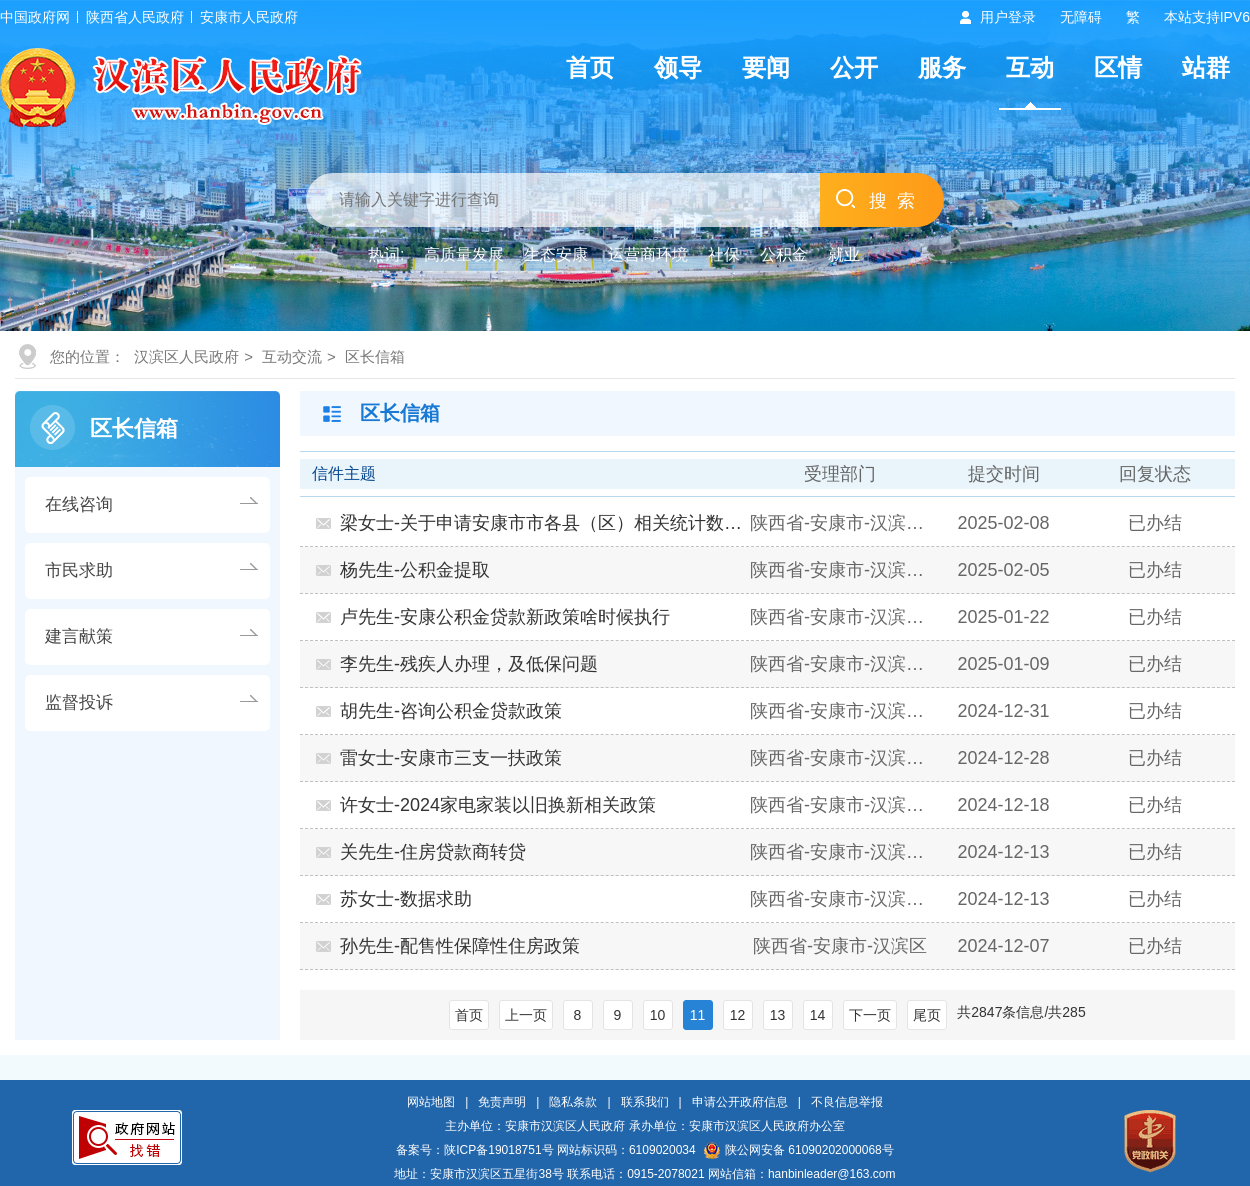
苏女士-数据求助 (406, 899)
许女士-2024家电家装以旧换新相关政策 (498, 805)
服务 (942, 67)
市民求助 (79, 570)
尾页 (927, 1015)
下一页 (870, 1015)
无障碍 (1081, 17)
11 (698, 1015)
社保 (724, 254)
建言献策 (79, 636)
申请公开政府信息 (740, 1102)
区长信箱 (375, 356)
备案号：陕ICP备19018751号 (474, 1150)
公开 (854, 67)
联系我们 (645, 1102)
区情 (1118, 67)
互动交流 (292, 356)
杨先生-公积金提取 (415, 570)
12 (738, 1015)
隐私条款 (573, 1102)
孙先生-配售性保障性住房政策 (460, 946)
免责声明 (502, 1102)
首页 (590, 67)
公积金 (784, 254)
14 (818, 1015)
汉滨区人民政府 (186, 356)
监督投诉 (79, 702)
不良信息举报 (847, 1102)
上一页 (526, 1015)
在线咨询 (79, 504)
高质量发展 (464, 254)
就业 (844, 254)
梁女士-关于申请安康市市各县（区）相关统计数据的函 (542, 523)
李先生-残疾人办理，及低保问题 (469, 664)
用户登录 (1008, 17)
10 (658, 1015)
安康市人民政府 (249, 17)
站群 (1206, 67)
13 (778, 1015)
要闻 (766, 67)
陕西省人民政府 (135, 17)
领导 (678, 67)
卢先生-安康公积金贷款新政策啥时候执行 (505, 617)
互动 (1030, 67)
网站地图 (431, 1102)
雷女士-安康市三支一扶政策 (451, 758)
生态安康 (556, 254)
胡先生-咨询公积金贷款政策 (451, 711)
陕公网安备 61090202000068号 (799, 1150)
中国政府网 (35, 17)
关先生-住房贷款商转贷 (433, 852)
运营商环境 (648, 254)
